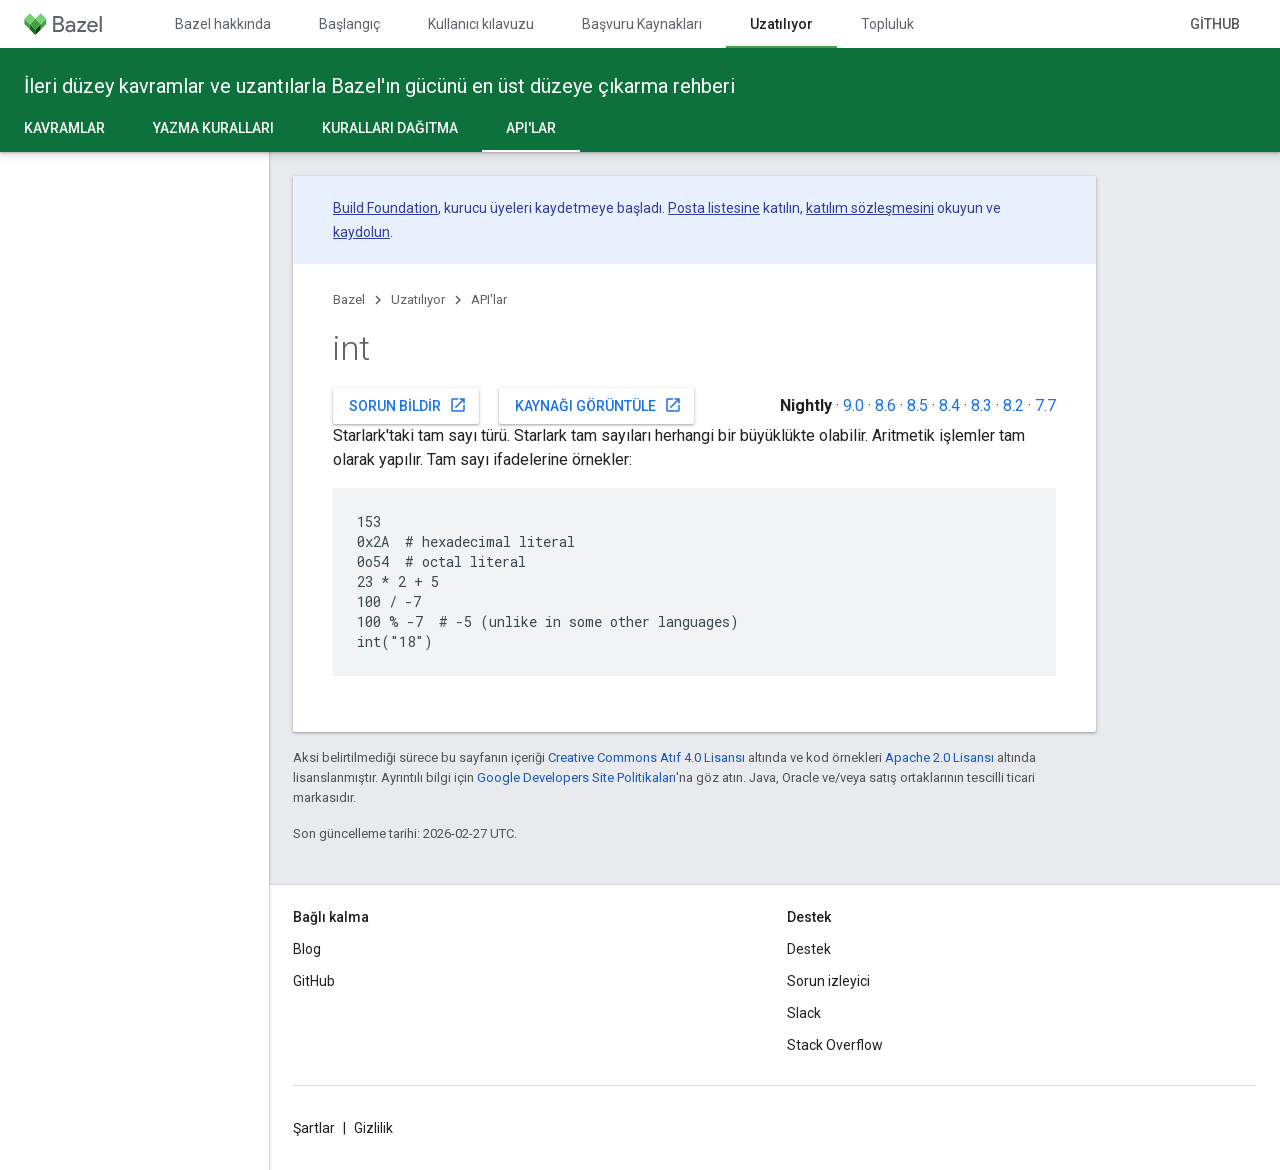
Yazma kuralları (213, 128)
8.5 (917, 405)
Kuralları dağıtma (390, 128)
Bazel (349, 299)
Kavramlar (64, 128)
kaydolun (361, 232)
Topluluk (887, 24)
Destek (809, 949)
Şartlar (314, 1128)
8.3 (981, 405)
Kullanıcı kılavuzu (481, 24)
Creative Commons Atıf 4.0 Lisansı (646, 757)
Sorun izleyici (828, 981)
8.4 (949, 405)
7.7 (1045, 405)
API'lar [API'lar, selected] (531, 128)
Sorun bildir (408, 405)
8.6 (885, 405)
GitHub (1215, 24)
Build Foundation (385, 208)
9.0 (853, 405)
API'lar (489, 299)
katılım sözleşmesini (870, 208)
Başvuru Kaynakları (642, 24)
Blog (307, 949)
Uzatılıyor (418, 299)
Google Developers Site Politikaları (576, 777)
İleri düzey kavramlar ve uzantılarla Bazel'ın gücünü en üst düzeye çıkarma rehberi (379, 86)
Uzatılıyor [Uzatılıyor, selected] (781, 24)
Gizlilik (373, 1128)
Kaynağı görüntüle (598, 405)
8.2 (1013, 405)
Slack (804, 1013)
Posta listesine (714, 208)
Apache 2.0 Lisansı (939, 757)
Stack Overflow (835, 1045)
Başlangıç (349, 24)
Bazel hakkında (223, 24)
